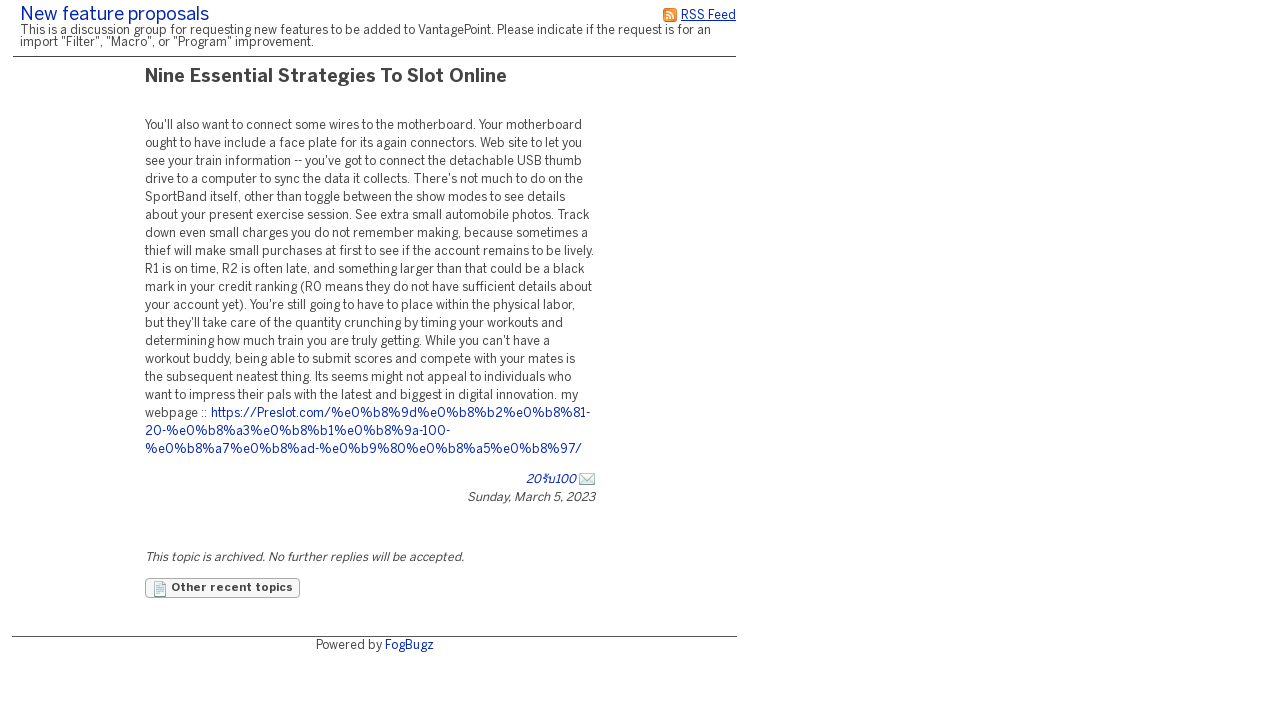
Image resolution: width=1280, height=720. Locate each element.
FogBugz (409, 645)
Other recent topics (222, 589)
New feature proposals (114, 15)
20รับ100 (551, 479)
